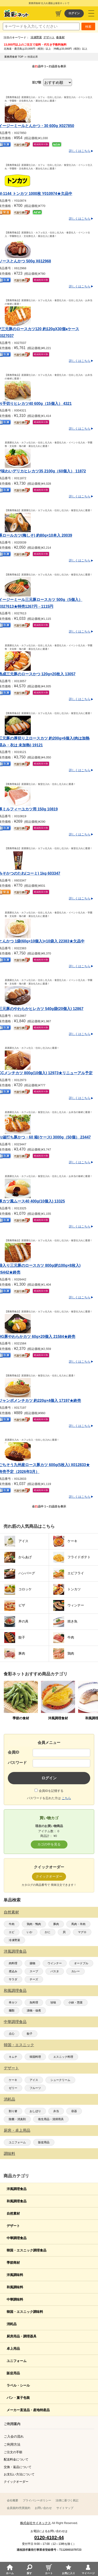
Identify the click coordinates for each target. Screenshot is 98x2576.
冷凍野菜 (36, 37)
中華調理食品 (15, 2022)
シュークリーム (60, 2080)
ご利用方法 (12, 2444)
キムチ (13, 2056)
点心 (11, 2033)
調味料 (9, 2154)
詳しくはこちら (79, 151)
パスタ (54, 1971)
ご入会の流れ (14, 2436)
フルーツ (35, 2088)
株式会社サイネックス (35, 2523)
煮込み (13, 1971)
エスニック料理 (63, 2056)
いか (29, 1932)
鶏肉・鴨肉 (34, 1924)
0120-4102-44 (49, 2537)
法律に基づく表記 (67, 2500)
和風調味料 (15, 2287)
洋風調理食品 (15, 1951)
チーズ (34, 1979)
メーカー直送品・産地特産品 (28, 2410)
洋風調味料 (15, 2275)
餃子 (29, 2033)
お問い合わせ (43, 2508)
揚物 (32, 1963)
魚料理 (34, 2002)
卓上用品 (13, 2348)
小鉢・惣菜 (75, 2002)
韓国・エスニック (19, 2045)
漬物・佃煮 (34, 2010)
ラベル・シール (18, 2385)
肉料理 (13, 1963)
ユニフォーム (17, 2142)
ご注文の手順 (13, 2452)
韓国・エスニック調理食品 (26, 2250)
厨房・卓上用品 (17, 2130)
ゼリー (13, 2088)
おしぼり (35, 2111)
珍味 (53, 2002)
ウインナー (55, 1963)
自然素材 (11, 1912)
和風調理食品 (15, 1991)
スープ (34, 1971)
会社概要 (12, 2500)
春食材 (60, 37)
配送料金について (16, 2459)
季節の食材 (21, 1718)
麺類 (11, 2010)
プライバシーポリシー (37, 2500)
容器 (74, 2111)
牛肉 (11, 1924)
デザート (49, 37)
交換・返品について (17, 2467)
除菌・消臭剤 (17, 2119)
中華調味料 (15, 2299)
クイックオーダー (16, 2481)
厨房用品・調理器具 (21, 2336)
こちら (66, 1798)
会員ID (13, 1752)
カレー (75, 1971)
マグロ (82, 1932)
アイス (34, 2080)
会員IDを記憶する (51, 1791)
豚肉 (56, 1924)
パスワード (17, 1763)
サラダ (13, 1979)
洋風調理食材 (58, 1718)
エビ (11, 1932)
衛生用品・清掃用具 (51, 2119)
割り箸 (13, 2111)
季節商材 (13, 2262)
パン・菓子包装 (18, 2398)
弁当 (56, 2111)
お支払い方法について (19, 2474)
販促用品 (43, 2142)
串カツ (13, 2002)
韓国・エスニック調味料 (25, 2312)
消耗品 (9, 2099)
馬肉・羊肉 (78, 1924)
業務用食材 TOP (13, 56)
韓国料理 (35, 2056)
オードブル (81, 1963)
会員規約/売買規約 (18, 2508)
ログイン (74, 13)
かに (47, 1932)
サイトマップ (64, 2508)
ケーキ (13, 2080)
